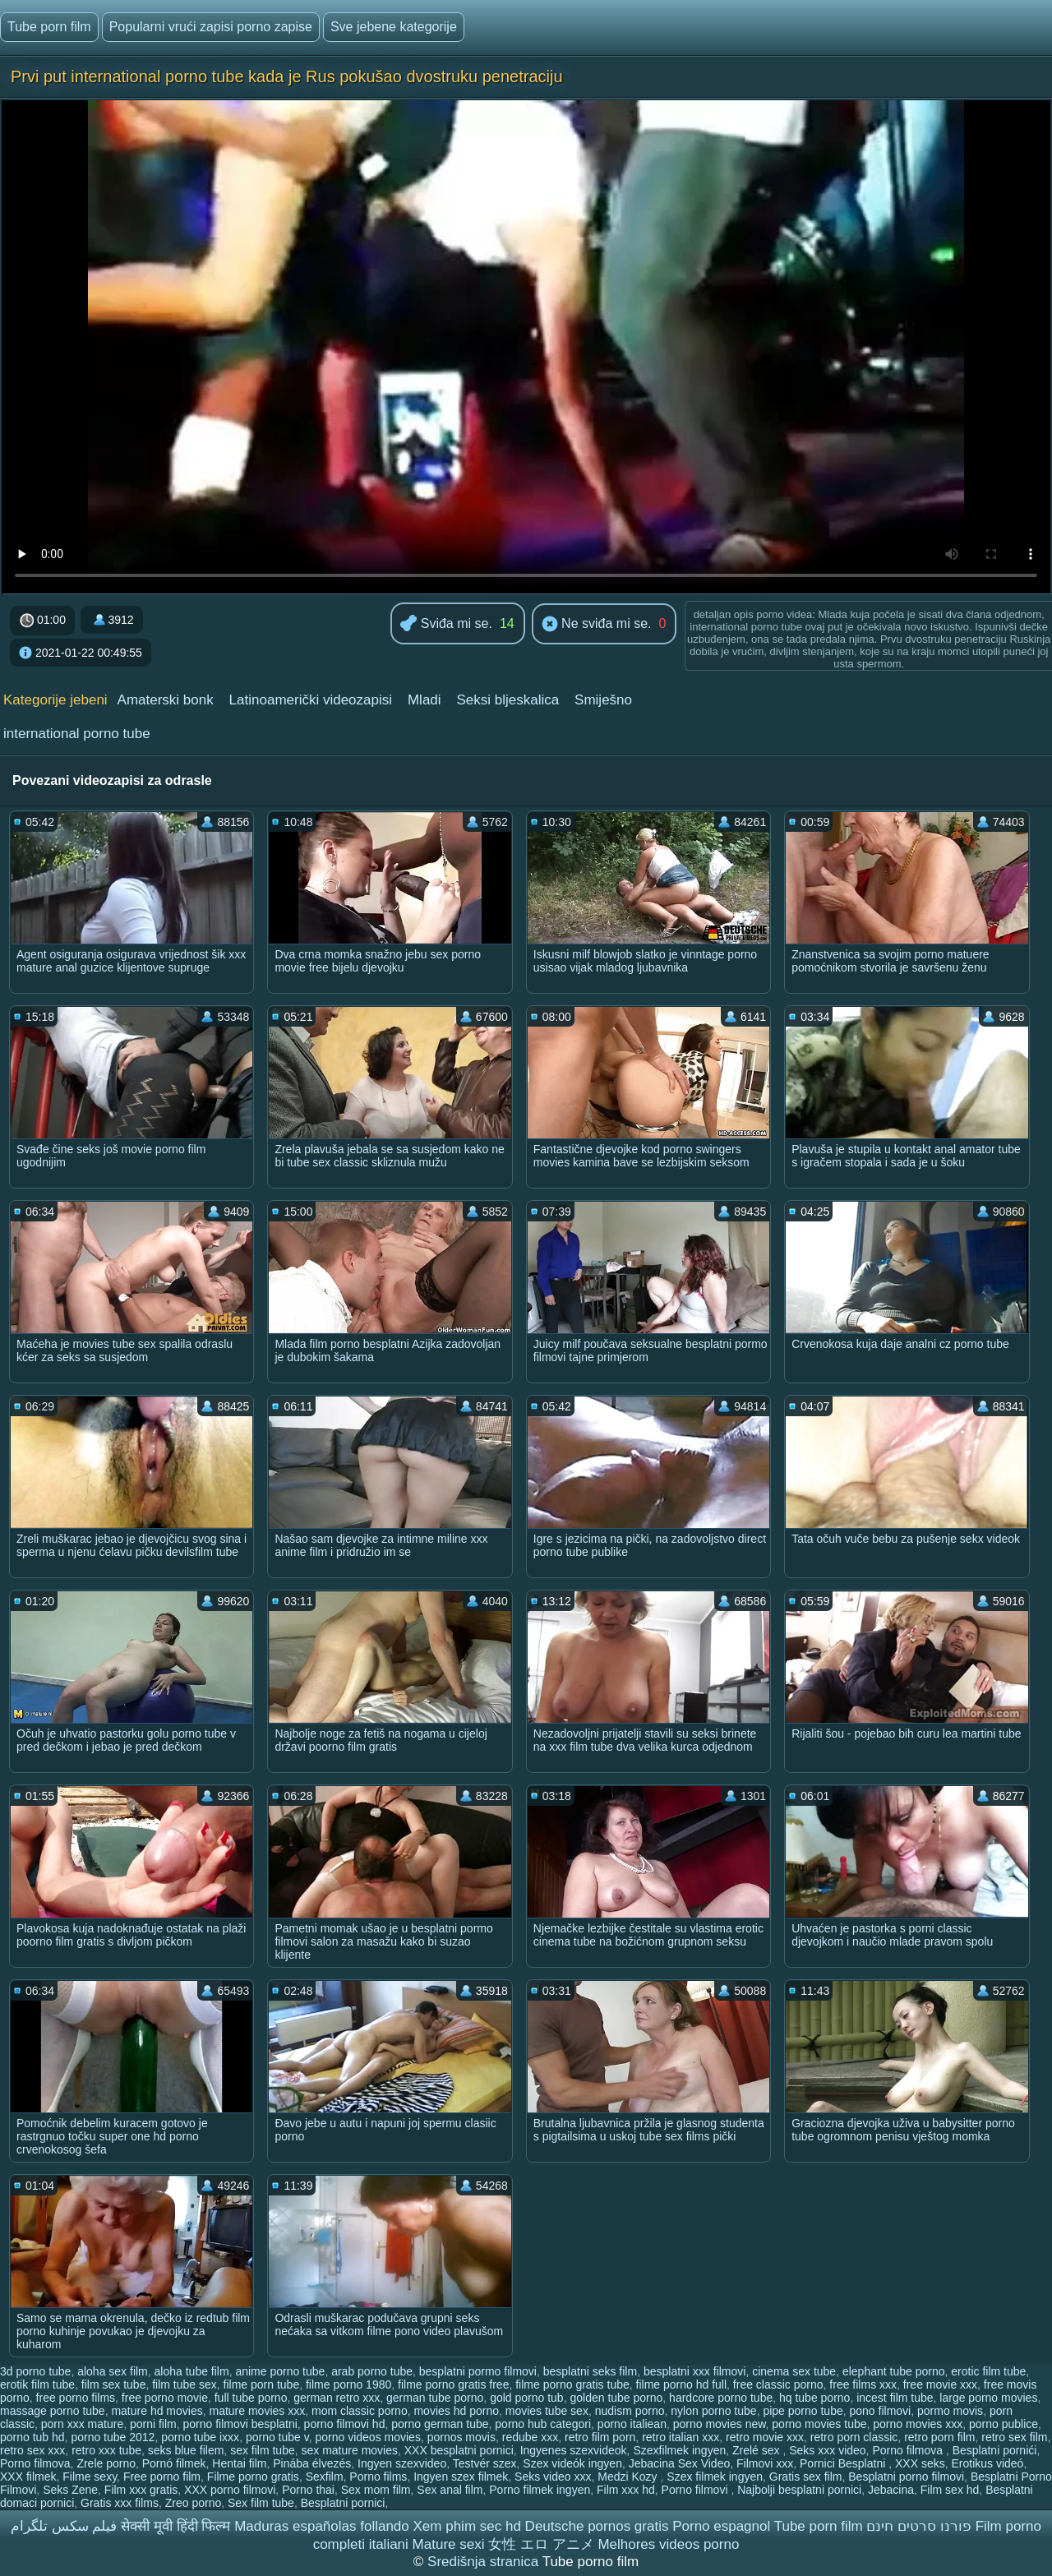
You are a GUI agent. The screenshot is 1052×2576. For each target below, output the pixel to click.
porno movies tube (819, 2424)
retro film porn (600, 2437)
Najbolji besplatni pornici (799, 2489)
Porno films (378, 2476)
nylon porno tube (713, 2410)
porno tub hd (32, 2437)
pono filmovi (880, 2410)
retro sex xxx (32, 2450)
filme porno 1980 (348, 2384)
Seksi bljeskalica (507, 700)
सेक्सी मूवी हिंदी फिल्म (175, 2526)
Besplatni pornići (995, 2450)
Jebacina (891, 2489)
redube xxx (530, 2437)
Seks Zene (70, 2489)
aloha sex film (112, 2371)
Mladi (424, 700)
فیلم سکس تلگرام (64, 2526)
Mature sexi (449, 2544)
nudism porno (630, 2410)
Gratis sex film (805, 2476)
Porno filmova (908, 2450)
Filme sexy (89, 2476)
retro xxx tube (106, 2450)
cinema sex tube (794, 2371)
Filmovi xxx (764, 2463)
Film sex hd (950, 2489)
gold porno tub (527, 2397)
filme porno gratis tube (572, 2384)
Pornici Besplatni (844, 2463)
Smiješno (603, 700)
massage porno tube (52, 2410)
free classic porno (778, 2384)
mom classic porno (359, 2410)
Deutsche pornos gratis (597, 2526)
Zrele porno (106, 2463)
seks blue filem (186, 2450)
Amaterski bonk (166, 700)
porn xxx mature (82, 2424)
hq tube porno (814, 2397)
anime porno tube (280, 2371)
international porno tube (76, 733)
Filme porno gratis (253, 2476)
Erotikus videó (987, 2463)
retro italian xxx (680, 2437)
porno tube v (277, 2437)
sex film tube (262, 2450)
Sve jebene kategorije (393, 27)
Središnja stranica (484, 2561)
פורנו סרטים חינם (918, 2526)
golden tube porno (616, 2397)
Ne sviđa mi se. (597, 625)
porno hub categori (543, 2424)
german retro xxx (336, 2397)
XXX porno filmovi (229, 2489)
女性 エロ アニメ (540, 2544)
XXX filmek (28, 2476)
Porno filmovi (696, 2489)
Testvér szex (485, 2463)
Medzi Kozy (629, 2476)
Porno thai (308, 2489)
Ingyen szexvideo (402, 2463)
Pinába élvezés (312, 2463)
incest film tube (894, 2397)
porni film (153, 2424)
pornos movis (461, 2437)
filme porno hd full (681, 2384)
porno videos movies (367, 2437)
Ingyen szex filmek (460, 2476)
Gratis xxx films (120, 2502)
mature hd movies (156, 2410)
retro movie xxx (765, 2437)
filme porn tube (262, 2384)
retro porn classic (854, 2437)
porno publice (1003, 2424)
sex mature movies (350, 2450)
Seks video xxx (552, 2476)
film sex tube (113, 2384)
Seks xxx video (827, 2450)
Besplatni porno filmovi (906, 2476)
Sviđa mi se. (446, 624)
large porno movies (988, 2397)
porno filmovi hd (344, 2424)
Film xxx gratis (141, 2489)
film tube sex (184, 2384)
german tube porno (434, 2397)
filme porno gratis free (453, 2384)
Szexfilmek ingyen (679, 2450)
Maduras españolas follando (321, 2526)
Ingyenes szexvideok (573, 2450)
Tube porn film (49, 27)
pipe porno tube (802, 2410)
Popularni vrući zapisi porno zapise (210, 27)
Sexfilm (325, 2476)
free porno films (75, 2397)
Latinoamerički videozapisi (310, 700)
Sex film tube (261, 2502)
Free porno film (162, 2476)
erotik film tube (37, 2384)
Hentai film (239, 2463)
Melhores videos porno (668, 2544)
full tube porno (251, 2397)
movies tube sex (546, 2410)
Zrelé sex (757, 2450)
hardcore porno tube (721, 2397)
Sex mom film (376, 2489)
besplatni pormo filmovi (478, 2371)
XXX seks (920, 2463)
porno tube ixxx (200, 2437)
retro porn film (939, 2437)
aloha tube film (192, 2371)
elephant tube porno (893, 2371)
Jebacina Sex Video (680, 2463)
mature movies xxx (257, 2410)
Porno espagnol (721, 2526)
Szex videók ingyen (572, 2463)
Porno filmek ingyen (539, 2489)
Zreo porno (193, 2502)
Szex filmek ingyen (715, 2476)
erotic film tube (988, 2371)
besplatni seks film (590, 2371)
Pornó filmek (174, 2463)
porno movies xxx (917, 2424)
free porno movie (165, 2397)
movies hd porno (456, 2410)
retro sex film (1014, 2437)
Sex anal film (449, 2489)
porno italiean (632, 2424)
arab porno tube (372, 2371)
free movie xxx (940, 2384)
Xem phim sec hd (467, 2526)
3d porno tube (35, 2371)
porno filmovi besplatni (240, 2424)
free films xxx (863, 2384)
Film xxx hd (626, 2489)
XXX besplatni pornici (459, 2450)
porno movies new (719, 2424)
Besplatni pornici (343, 2502)
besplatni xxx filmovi (695, 2371)
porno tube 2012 (113, 2437)
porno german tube (439, 2424)
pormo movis (950, 2410)
